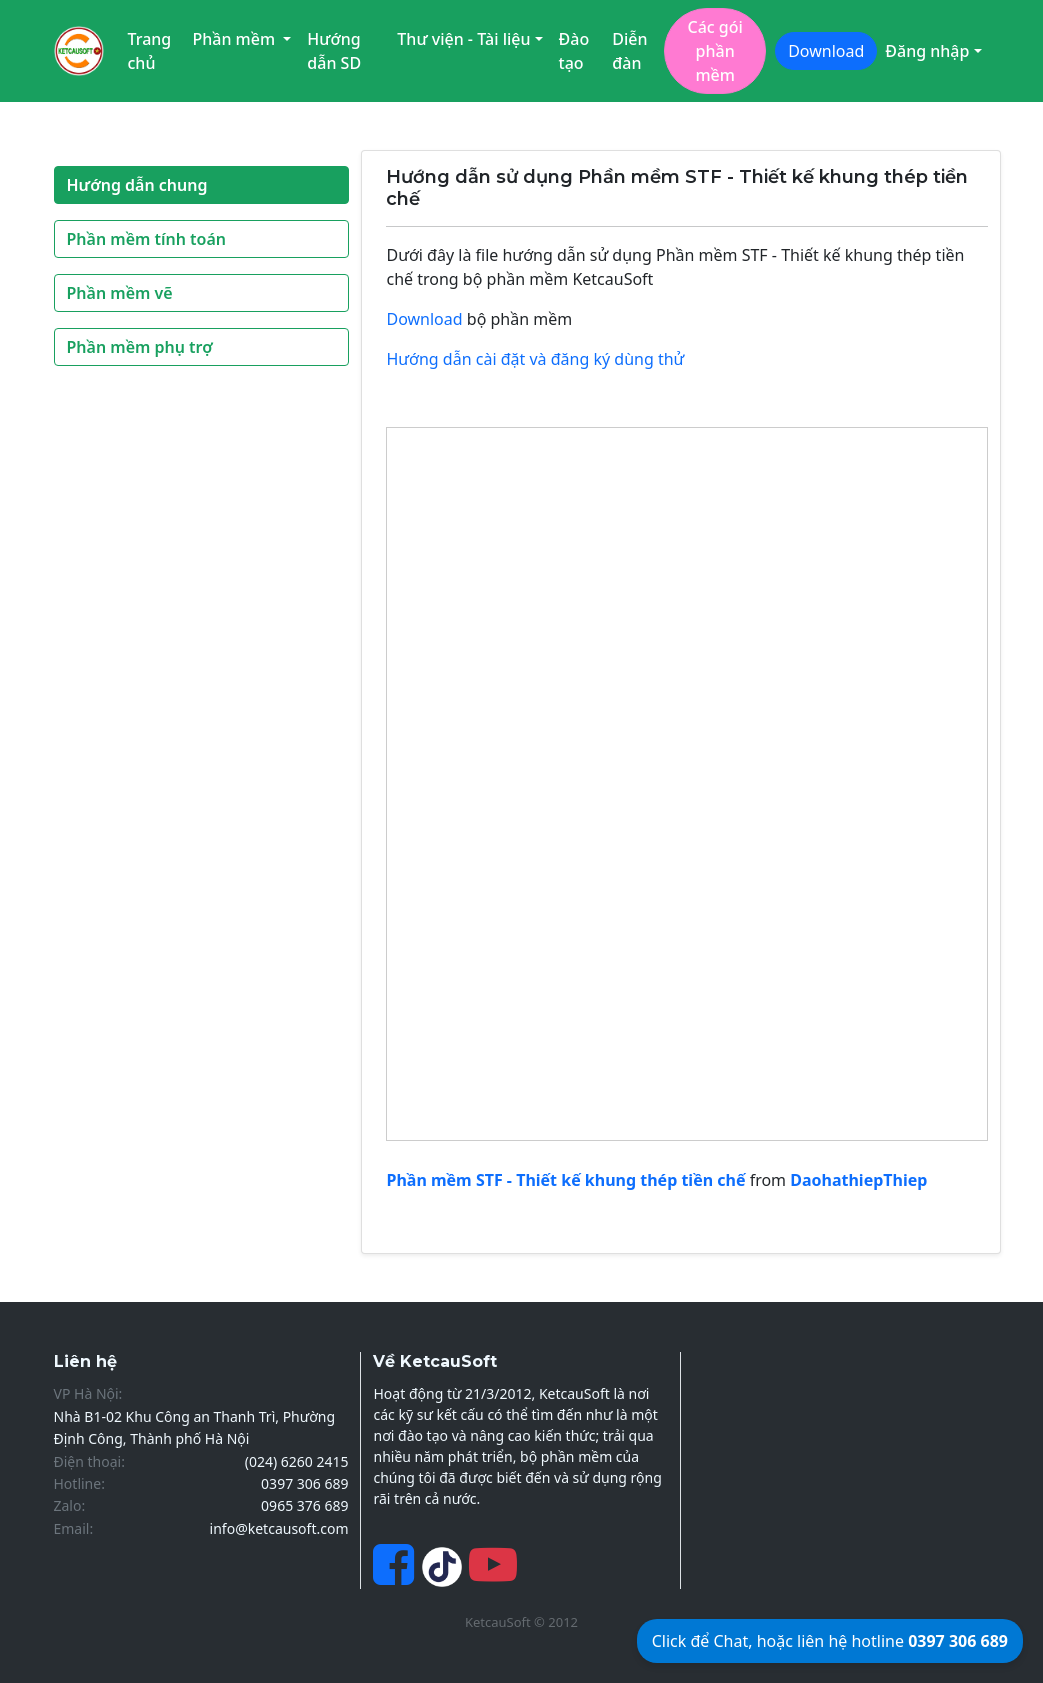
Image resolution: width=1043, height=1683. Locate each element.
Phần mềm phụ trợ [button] (140, 347)
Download (826, 51)
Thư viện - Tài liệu (463, 39)
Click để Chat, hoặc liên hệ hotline (830, 1641)
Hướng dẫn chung (137, 185)
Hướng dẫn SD (334, 51)
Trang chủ (150, 51)
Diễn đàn (629, 51)
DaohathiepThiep (858, 1180)
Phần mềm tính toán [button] (147, 239)
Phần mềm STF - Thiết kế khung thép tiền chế (565, 1180)
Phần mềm (235, 39)
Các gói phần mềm (714, 51)
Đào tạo (574, 51)
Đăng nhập (927, 51)
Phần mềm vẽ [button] (120, 293)
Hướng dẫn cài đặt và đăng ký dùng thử (535, 359)
